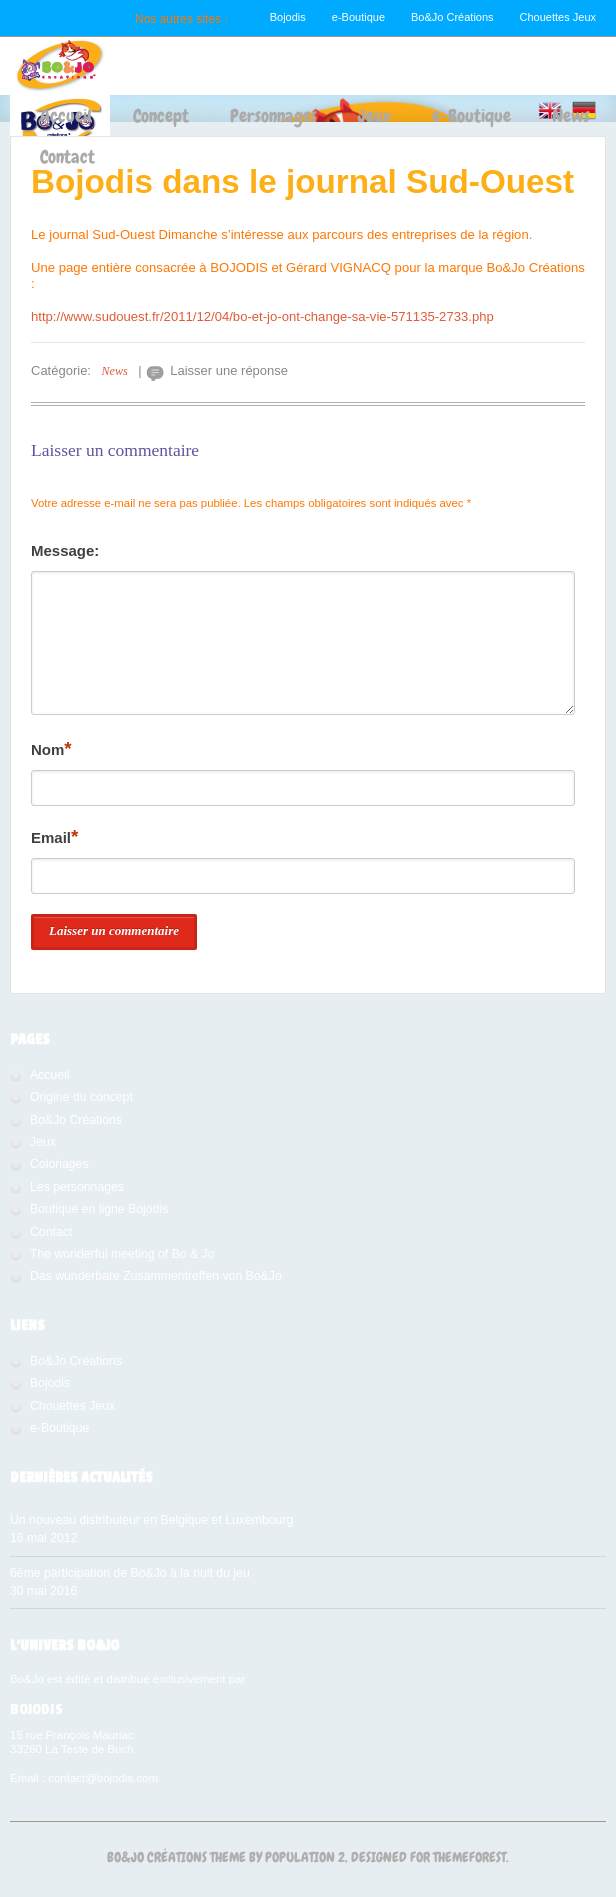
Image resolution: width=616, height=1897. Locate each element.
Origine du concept (81, 1097)
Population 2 (305, 1857)
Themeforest (469, 1857)
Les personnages (77, 1187)
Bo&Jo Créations (452, 17)
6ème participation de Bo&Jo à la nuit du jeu (130, 1573)
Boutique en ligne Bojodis (99, 1209)
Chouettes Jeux (558, 17)
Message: (65, 550)
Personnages (273, 115)
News (571, 115)
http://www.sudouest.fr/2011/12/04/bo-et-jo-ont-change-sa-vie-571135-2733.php (262, 316)
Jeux (374, 115)
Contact (67, 156)
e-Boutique (358, 17)
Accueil (66, 115)
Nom (51, 748)
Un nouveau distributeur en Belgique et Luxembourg (151, 1520)
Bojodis (288, 17)
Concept (161, 115)
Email (54, 836)
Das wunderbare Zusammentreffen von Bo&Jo (156, 1276)
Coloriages (59, 1164)
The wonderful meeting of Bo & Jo (122, 1254)
